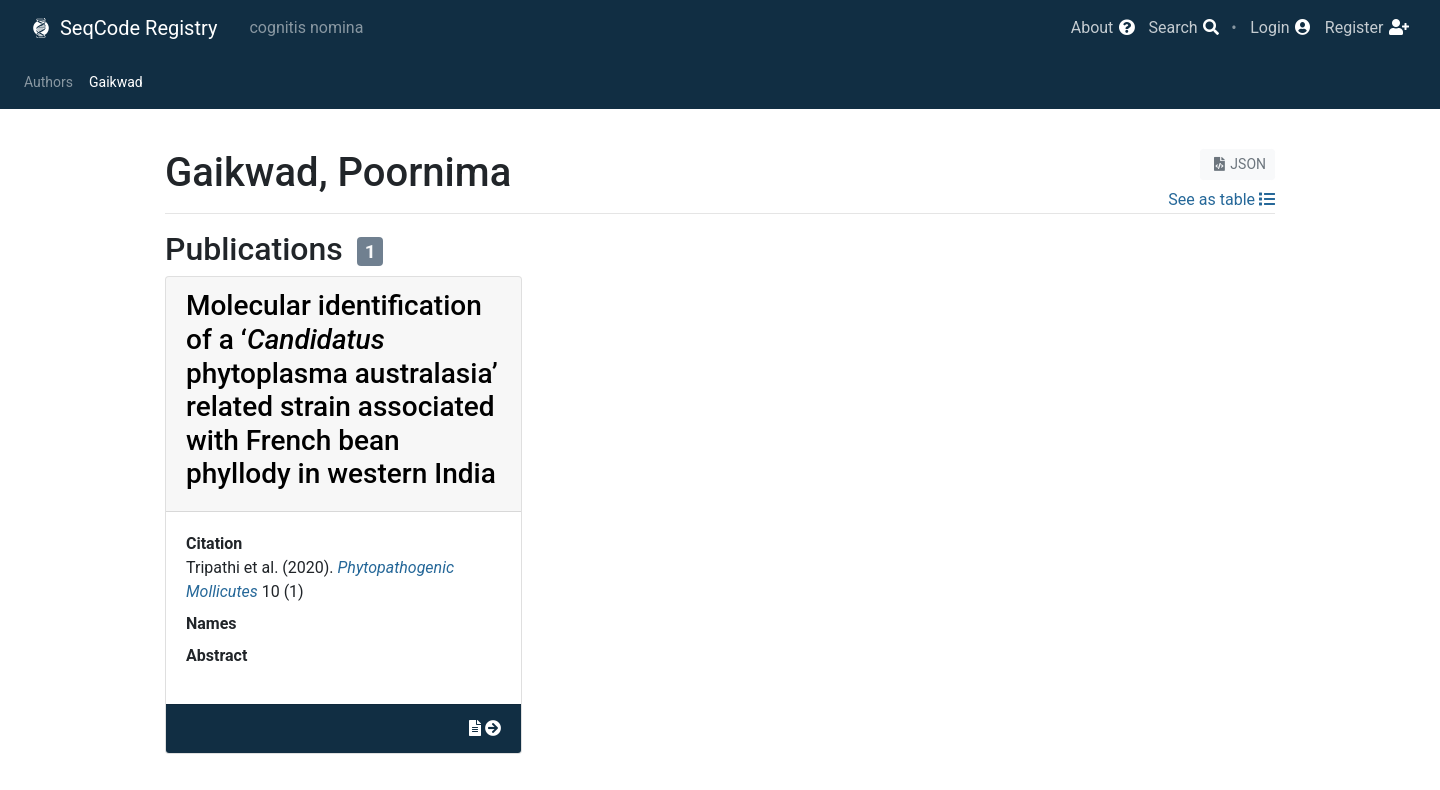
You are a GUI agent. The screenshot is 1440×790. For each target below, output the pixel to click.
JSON (1237, 164)
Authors (48, 82)
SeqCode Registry (124, 28)
